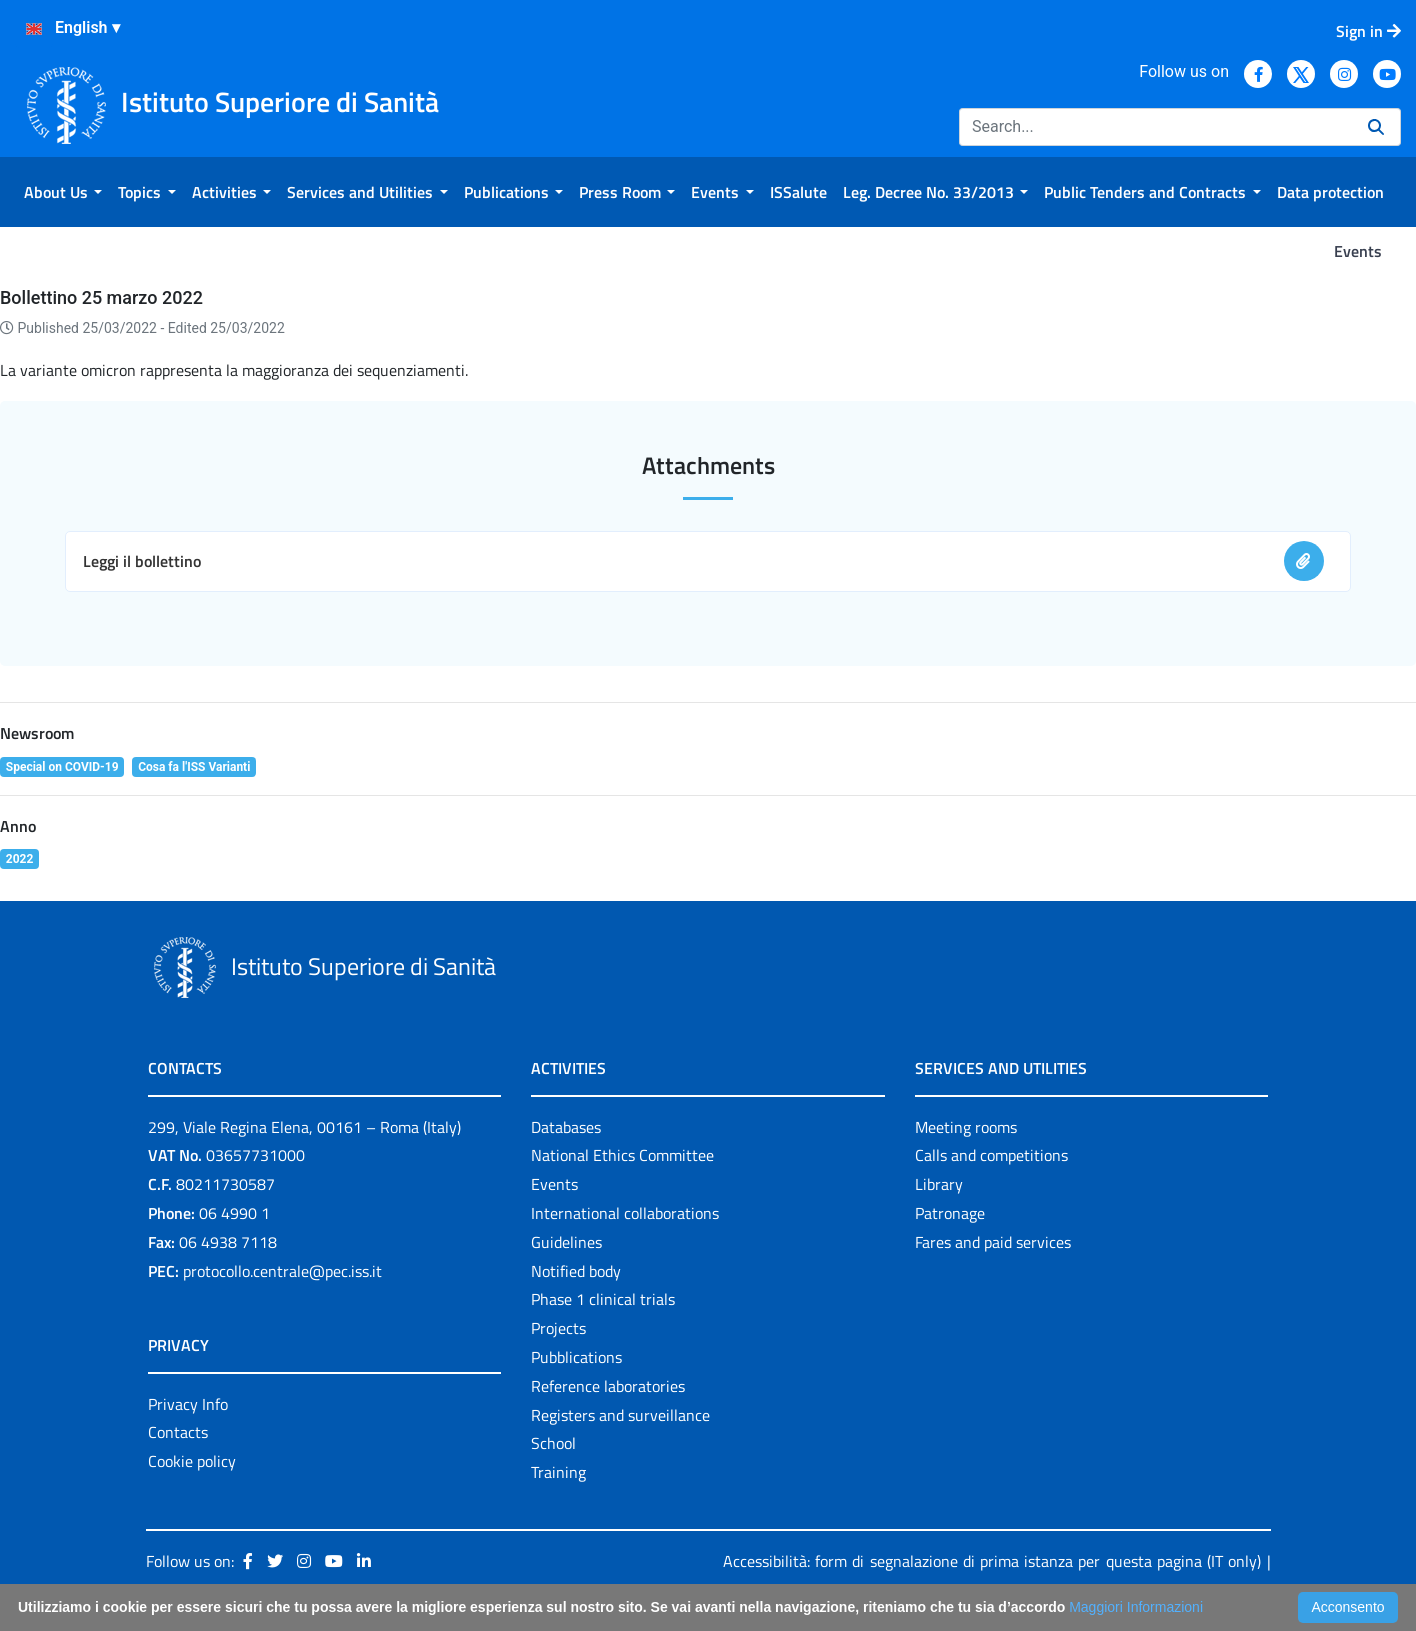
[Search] (1155, 127)
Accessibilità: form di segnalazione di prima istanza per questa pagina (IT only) (992, 1561)
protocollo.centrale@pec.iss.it (282, 1271)
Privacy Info (188, 1404)
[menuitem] (63, 192)
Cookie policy (192, 1461)
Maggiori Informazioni (1136, 1607)
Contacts (178, 1432)
